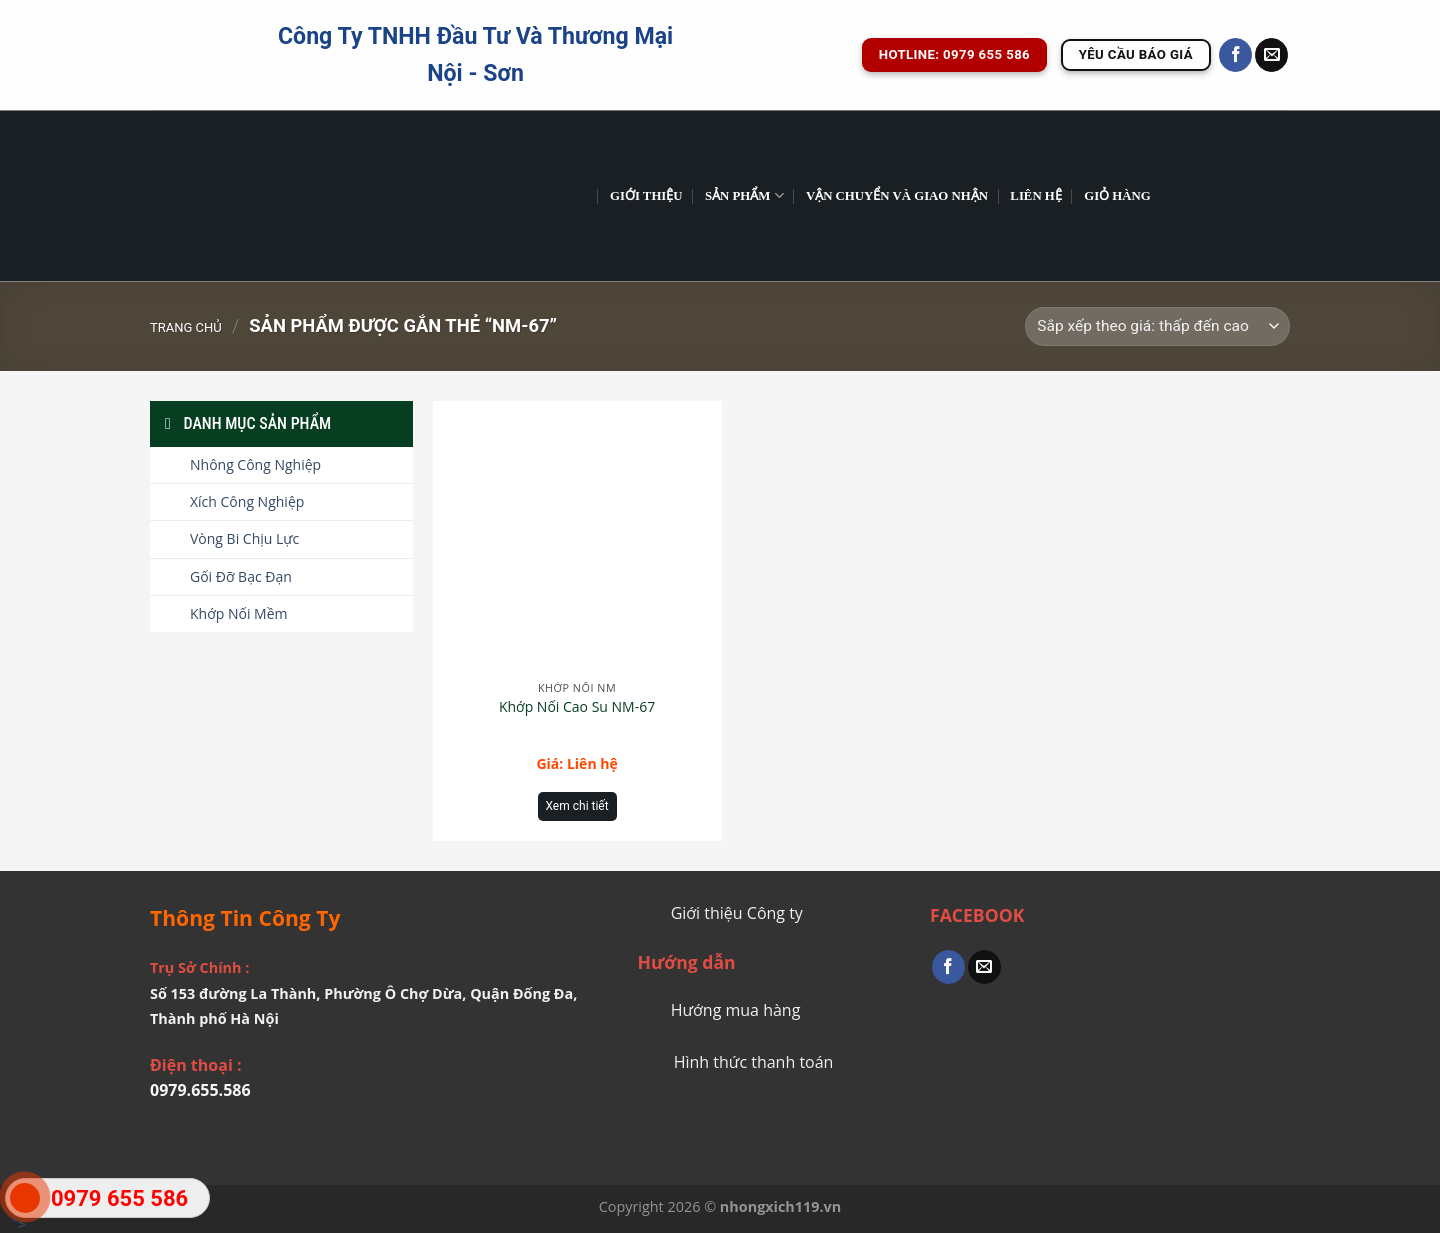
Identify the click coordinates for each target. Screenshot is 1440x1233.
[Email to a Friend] (984, 967)
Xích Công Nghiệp (247, 501)
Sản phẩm (744, 195)
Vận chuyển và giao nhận (897, 196)
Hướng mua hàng (736, 1010)
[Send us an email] (1271, 55)
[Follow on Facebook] (1235, 55)
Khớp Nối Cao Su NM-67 (577, 707)
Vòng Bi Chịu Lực (244, 538)
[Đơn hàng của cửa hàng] (1157, 326)
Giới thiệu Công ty (737, 913)
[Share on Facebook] (948, 967)
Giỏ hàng (1117, 196)
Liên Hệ (1035, 196)
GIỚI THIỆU (646, 196)
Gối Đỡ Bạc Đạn (241, 576)
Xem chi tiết (577, 806)
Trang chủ (186, 327)
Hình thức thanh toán (754, 1062)
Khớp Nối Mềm (238, 613)
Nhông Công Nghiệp (255, 464)
